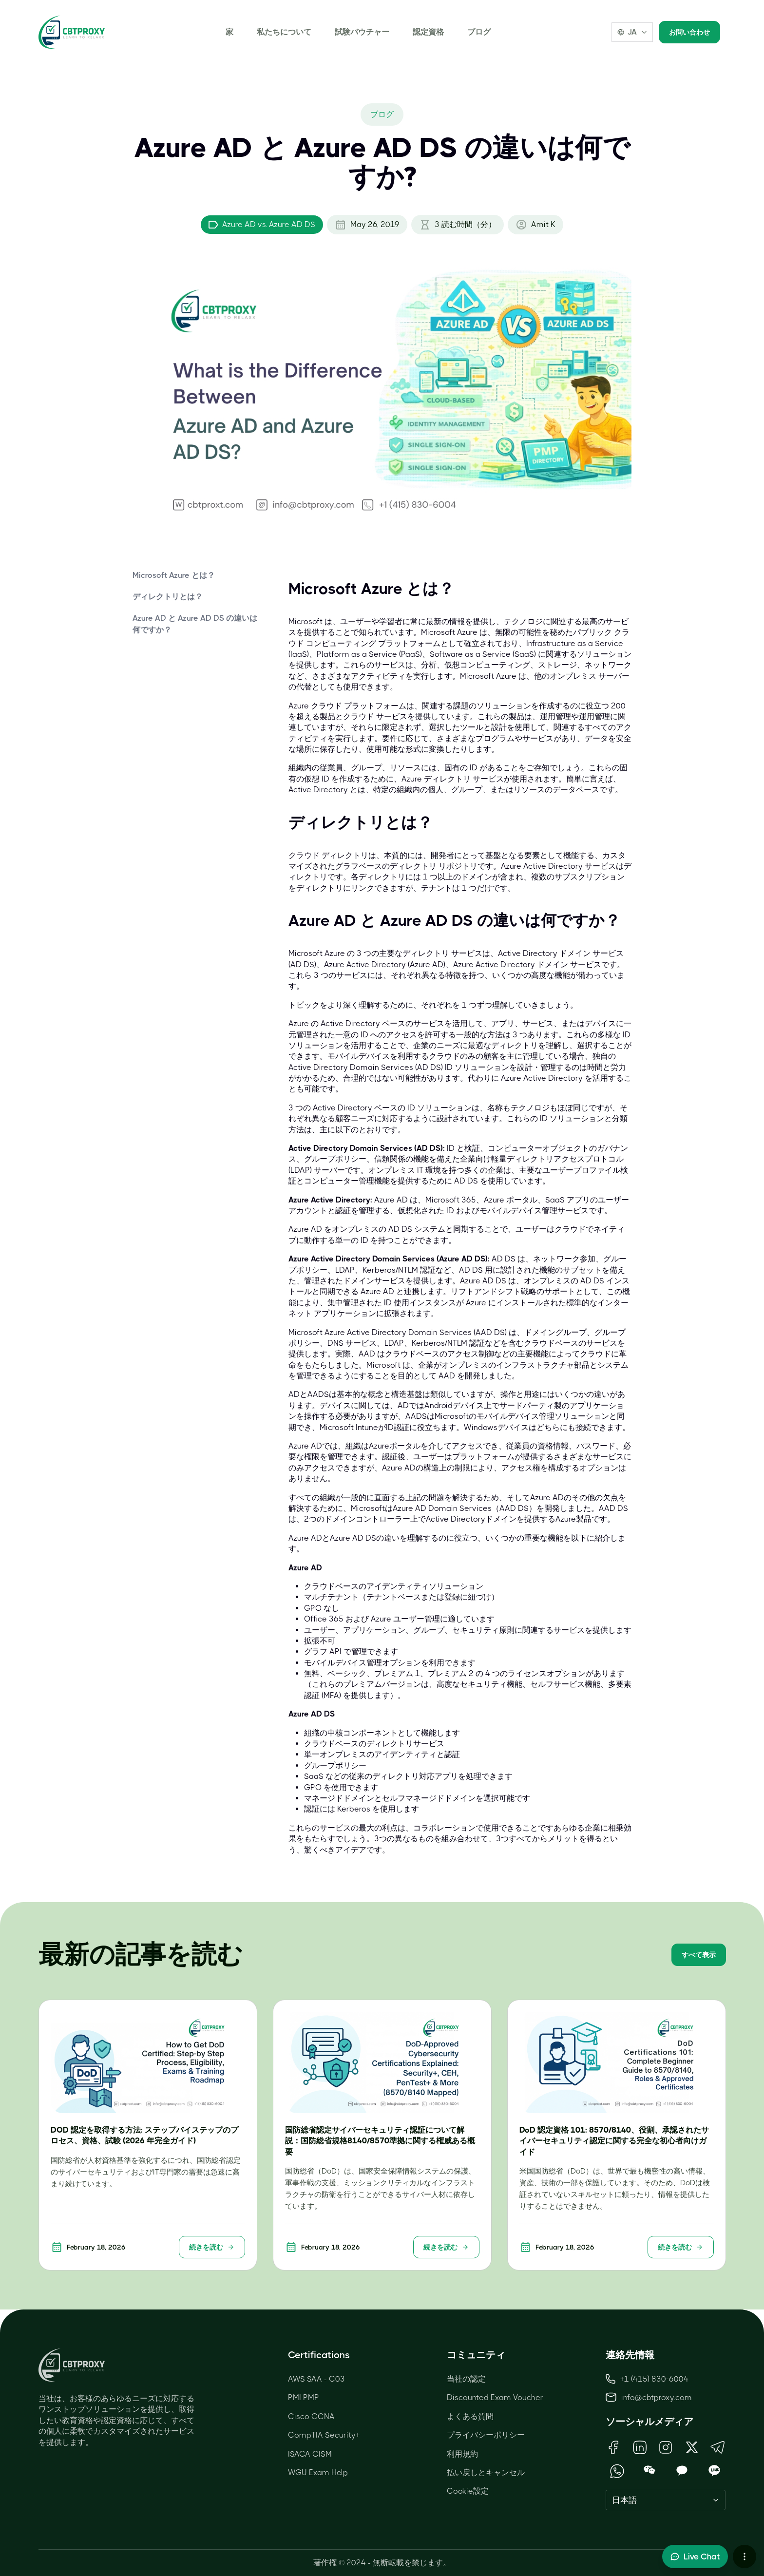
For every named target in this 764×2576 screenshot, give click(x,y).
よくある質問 (470, 2416)
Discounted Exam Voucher (495, 2397)
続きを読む (212, 2247)
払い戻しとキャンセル (486, 2472)
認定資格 (428, 32)
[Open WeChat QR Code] (649, 2471)
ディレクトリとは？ (168, 596)
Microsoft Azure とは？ (174, 575)
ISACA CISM (310, 2454)
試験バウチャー (362, 32)
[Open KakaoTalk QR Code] (681, 2471)
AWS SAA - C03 (316, 2379)
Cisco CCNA (311, 2416)
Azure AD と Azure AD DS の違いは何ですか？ (195, 623)
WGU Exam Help (318, 2472)
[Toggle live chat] (695, 2556)
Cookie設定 (468, 2491)
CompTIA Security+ (324, 2435)
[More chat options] (744, 2556)
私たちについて (284, 32)
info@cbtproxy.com (656, 2397)
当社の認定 (466, 2379)
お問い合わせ (689, 32)
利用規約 (462, 2454)
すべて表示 (699, 1955)
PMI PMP (303, 2397)
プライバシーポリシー (486, 2435)
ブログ (479, 32)
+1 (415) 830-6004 (647, 2379)
